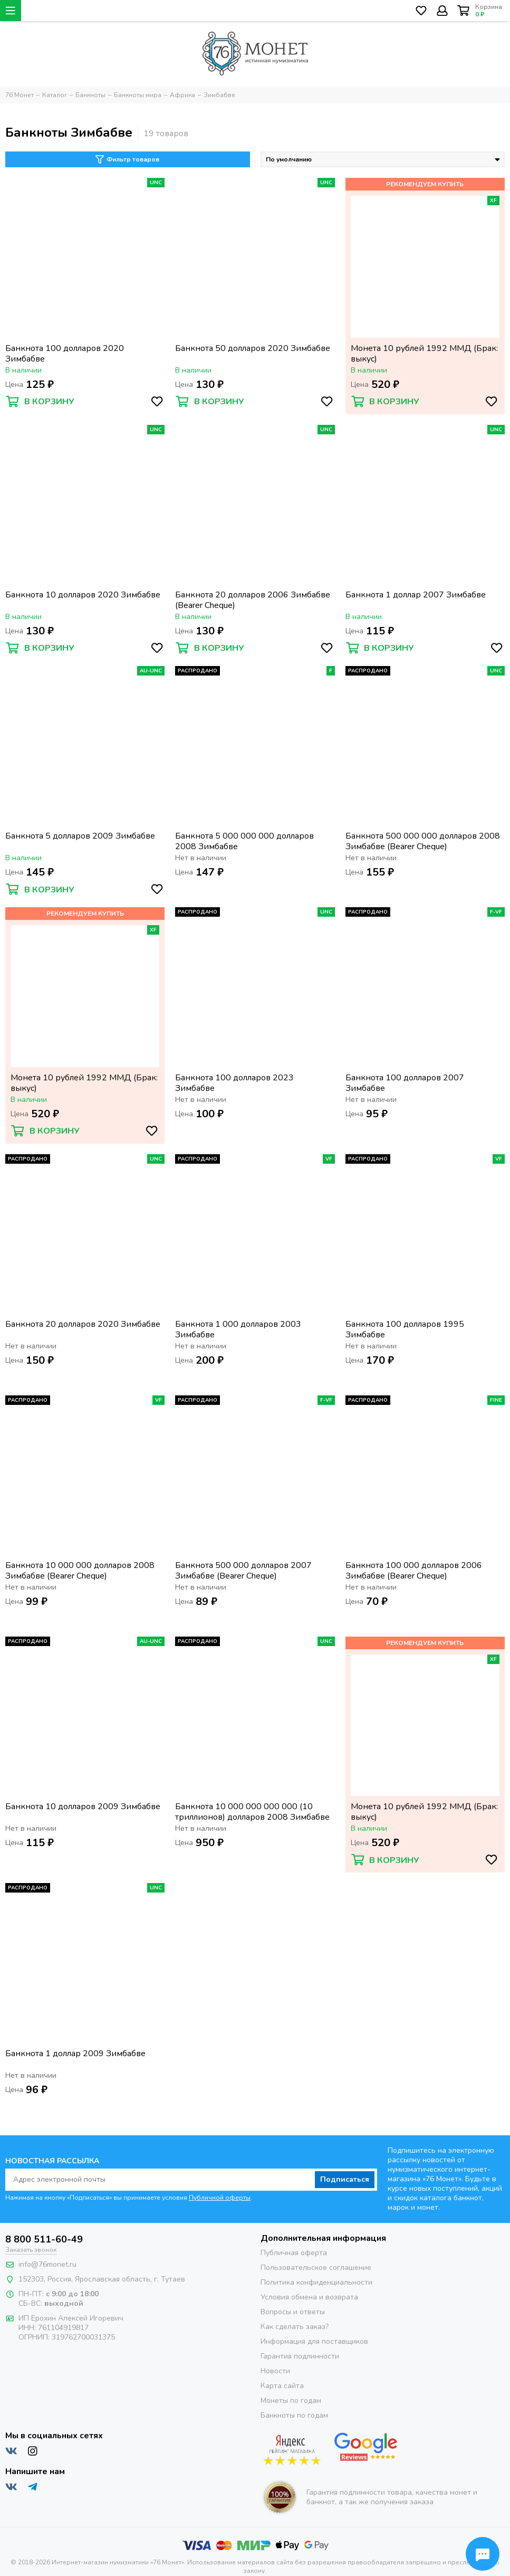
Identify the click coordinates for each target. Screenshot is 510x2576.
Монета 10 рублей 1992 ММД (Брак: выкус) (424, 353)
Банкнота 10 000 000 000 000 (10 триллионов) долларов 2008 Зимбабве (252, 1811)
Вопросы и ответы (293, 2312)
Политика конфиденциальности (316, 2282)
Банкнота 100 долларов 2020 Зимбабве (64, 353)
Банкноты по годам (294, 2415)
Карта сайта (282, 2386)
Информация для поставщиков (314, 2341)
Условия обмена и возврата (309, 2297)
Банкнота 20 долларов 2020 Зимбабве (82, 1324)
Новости (275, 2371)
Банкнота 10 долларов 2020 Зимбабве (82, 595)
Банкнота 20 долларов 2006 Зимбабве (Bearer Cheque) (252, 600)
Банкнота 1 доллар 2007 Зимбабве (415, 595)
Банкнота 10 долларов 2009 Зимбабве (82, 1806)
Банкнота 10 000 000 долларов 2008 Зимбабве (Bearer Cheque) (80, 1570)
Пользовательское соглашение (316, 2268)
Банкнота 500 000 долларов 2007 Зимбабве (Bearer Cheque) (243, 1570)
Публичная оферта (294, 2253)
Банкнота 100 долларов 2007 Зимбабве (404, 1083)
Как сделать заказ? (295, 2327)
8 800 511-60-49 (44, 2239)
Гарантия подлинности (300, 2356)
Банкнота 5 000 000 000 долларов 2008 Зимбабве (244, 841)
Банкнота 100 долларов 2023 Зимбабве (234, 1083)
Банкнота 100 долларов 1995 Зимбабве (404, 1329)
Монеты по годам (291, 2401)
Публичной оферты (220, 2197)
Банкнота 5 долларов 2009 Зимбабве (80, 836)
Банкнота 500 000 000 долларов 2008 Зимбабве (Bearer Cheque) (422, 841)
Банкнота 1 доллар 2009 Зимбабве (75, 2053)
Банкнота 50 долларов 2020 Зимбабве (252, 348)
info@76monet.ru (47, 2264)
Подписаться (344, 2179)
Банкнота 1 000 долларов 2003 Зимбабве (238, 1329)
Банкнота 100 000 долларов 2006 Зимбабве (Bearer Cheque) (413, 1570)
